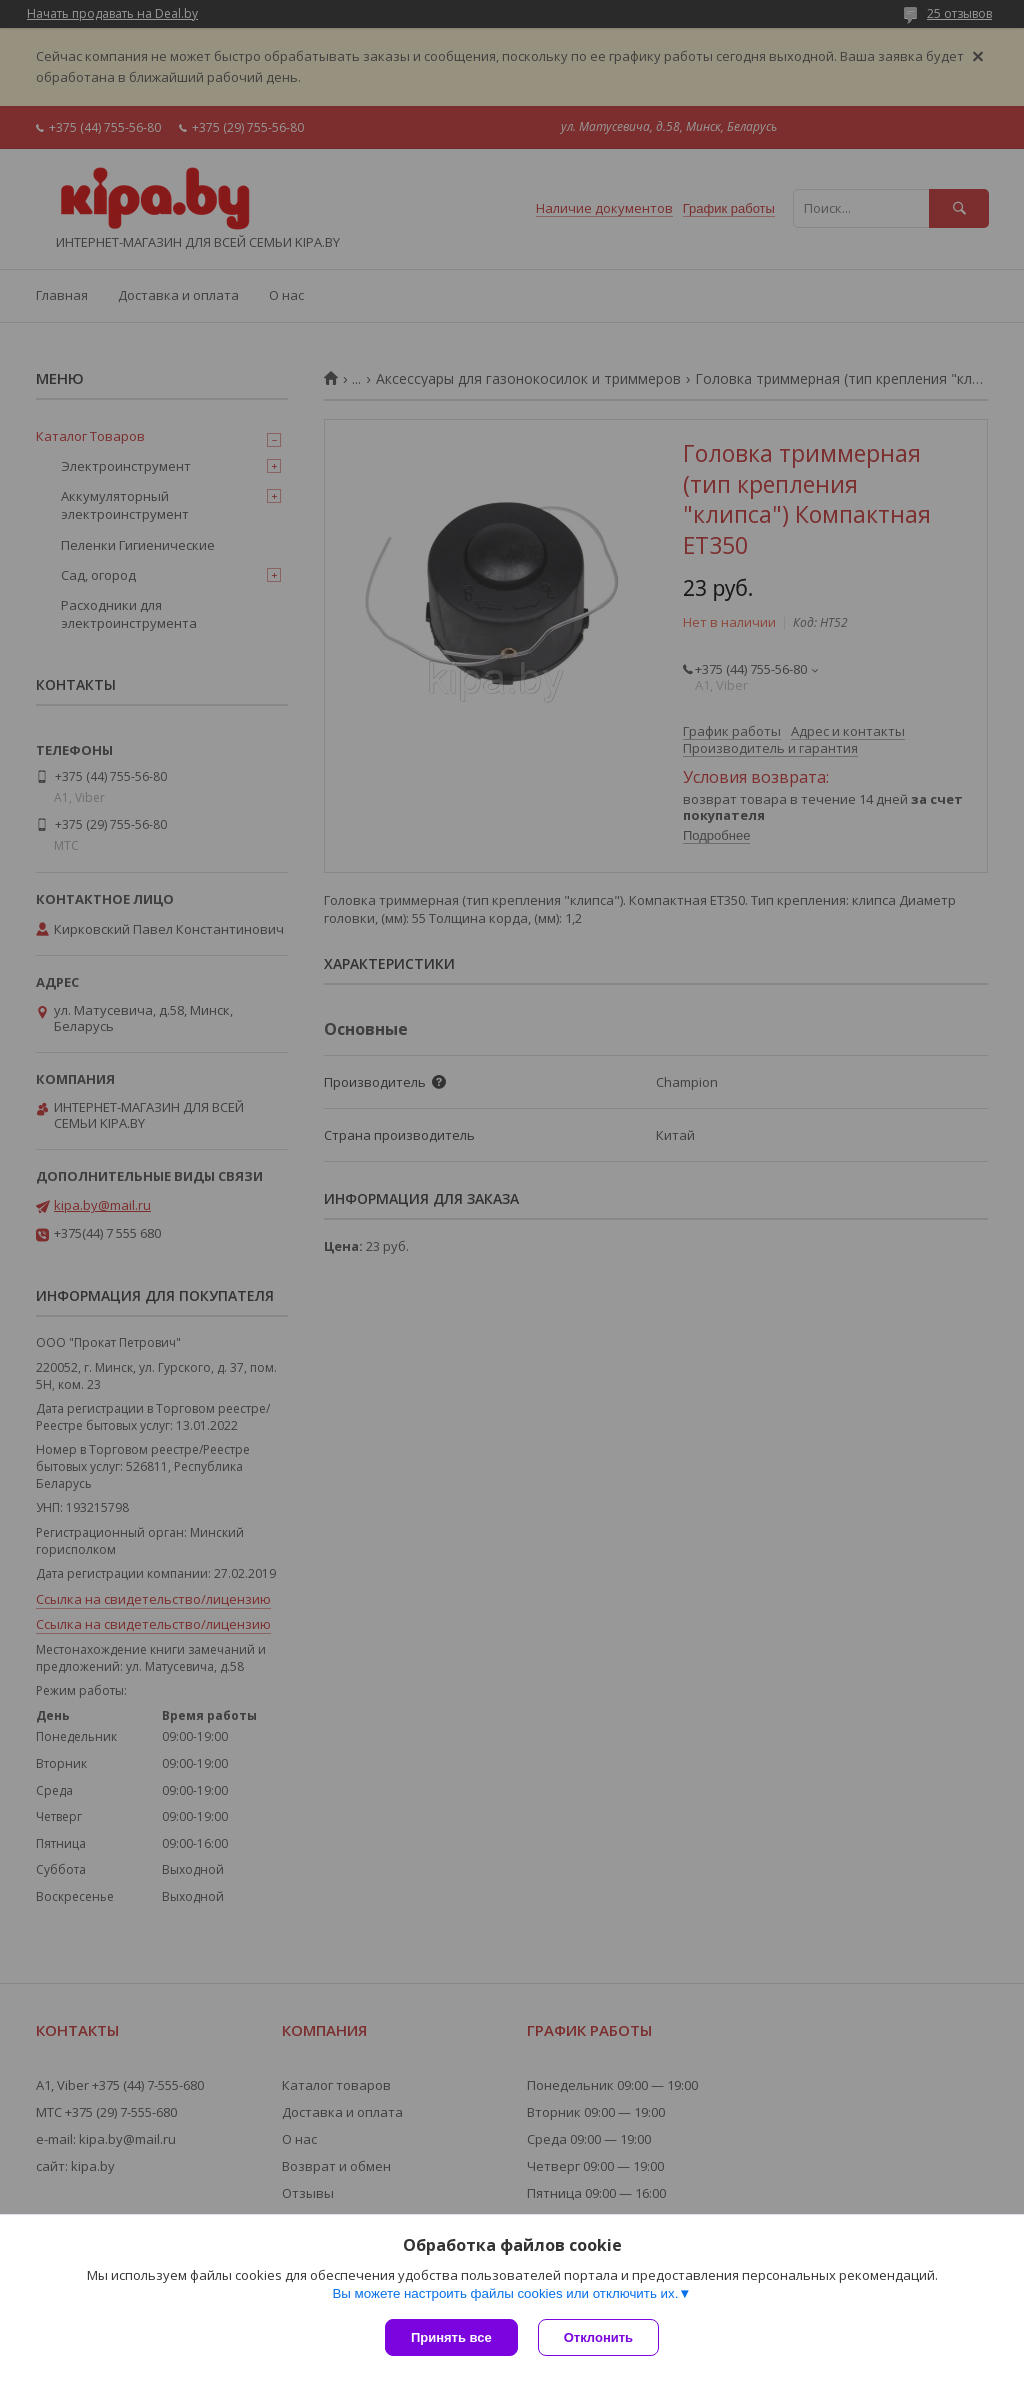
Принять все (451, 2337)
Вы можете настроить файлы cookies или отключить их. (505, 2293)
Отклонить (598, 2337)
